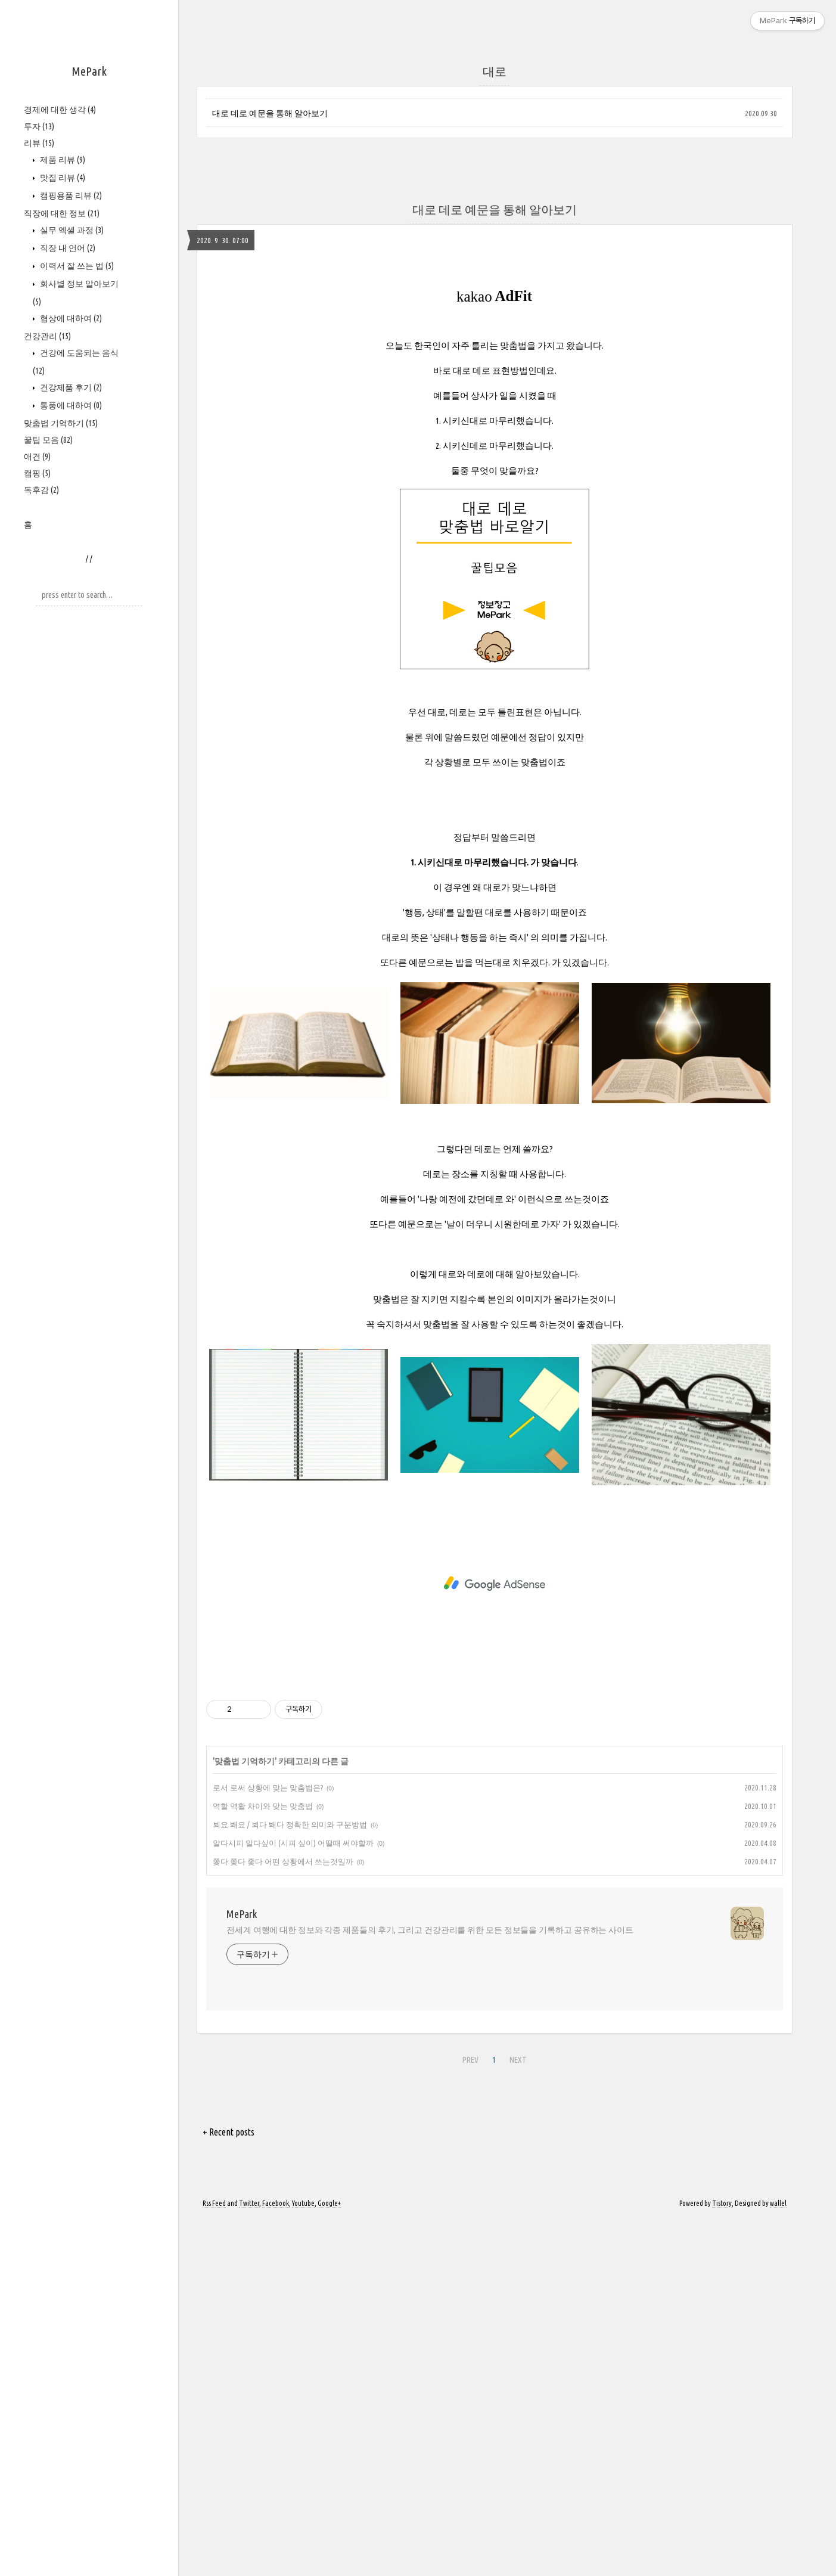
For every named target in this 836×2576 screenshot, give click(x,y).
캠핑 (37, 473)
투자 (39, 126)
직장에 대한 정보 (62, 213)
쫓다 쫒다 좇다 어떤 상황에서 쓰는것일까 (283, 2218)
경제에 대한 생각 (60, 109)
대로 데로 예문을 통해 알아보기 (270, 113)
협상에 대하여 (70, 318)
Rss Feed (214, 2559)
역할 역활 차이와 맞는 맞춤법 (263, 2162)
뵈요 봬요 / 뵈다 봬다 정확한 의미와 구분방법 (290, 2181)
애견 (37, 456)
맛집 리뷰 (61, 177)
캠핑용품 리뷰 (70, 195)
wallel (778, 2559)
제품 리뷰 (61, 160)
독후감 (41, 490)
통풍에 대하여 (70, 405)
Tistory (722, 2559)
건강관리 (47, 336)
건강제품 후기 (70, 387)
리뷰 (39, 143)
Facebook (275, 2559)
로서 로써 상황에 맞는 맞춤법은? (268, 2144)
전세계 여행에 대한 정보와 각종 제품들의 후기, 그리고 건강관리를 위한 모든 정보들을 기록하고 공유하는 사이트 (429, 2286)
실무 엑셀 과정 (71, 230)
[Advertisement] (494, 862)
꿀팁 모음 (48, 440)
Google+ (329, 2559)
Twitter (249, 2559)
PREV (470, 2416)
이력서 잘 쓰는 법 (76, 266)
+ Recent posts (228, 2488)
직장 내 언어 (66, 248)
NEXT (518, 2416)
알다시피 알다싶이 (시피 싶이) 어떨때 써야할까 (293, 2199)
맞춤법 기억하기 (61, 423)
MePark (89, 71)
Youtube (303, 2559)
